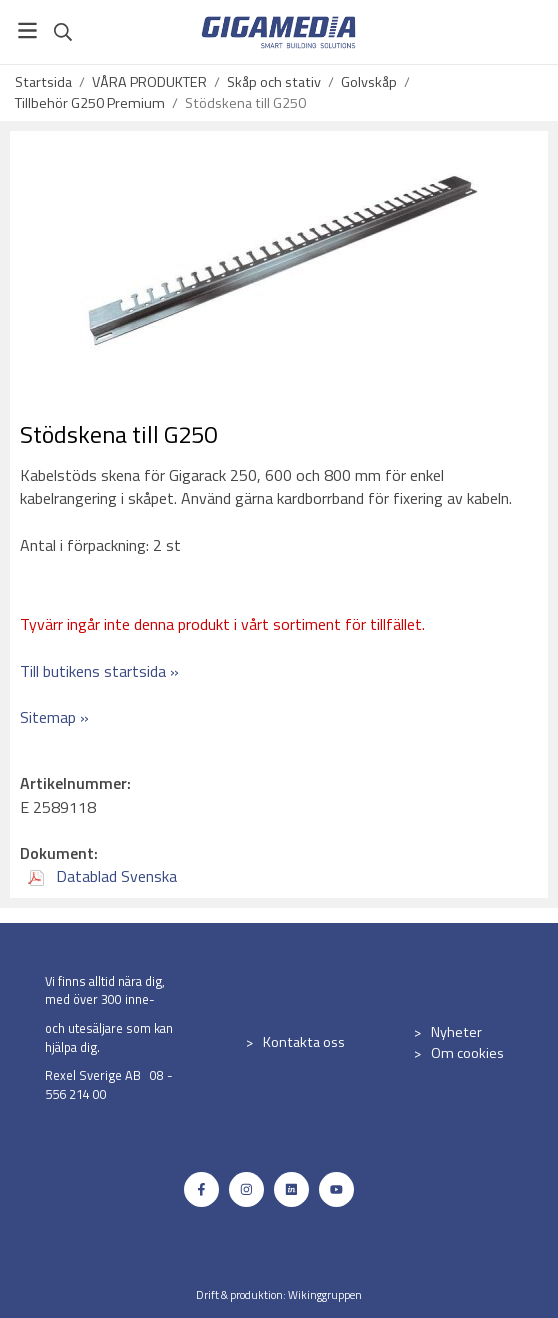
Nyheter (456, 1032)
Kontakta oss (304, 1042)
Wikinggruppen (325, 1294)
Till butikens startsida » (99, 671)
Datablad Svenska (102, 876)
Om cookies (467, 1053)
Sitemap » (54, 717)
